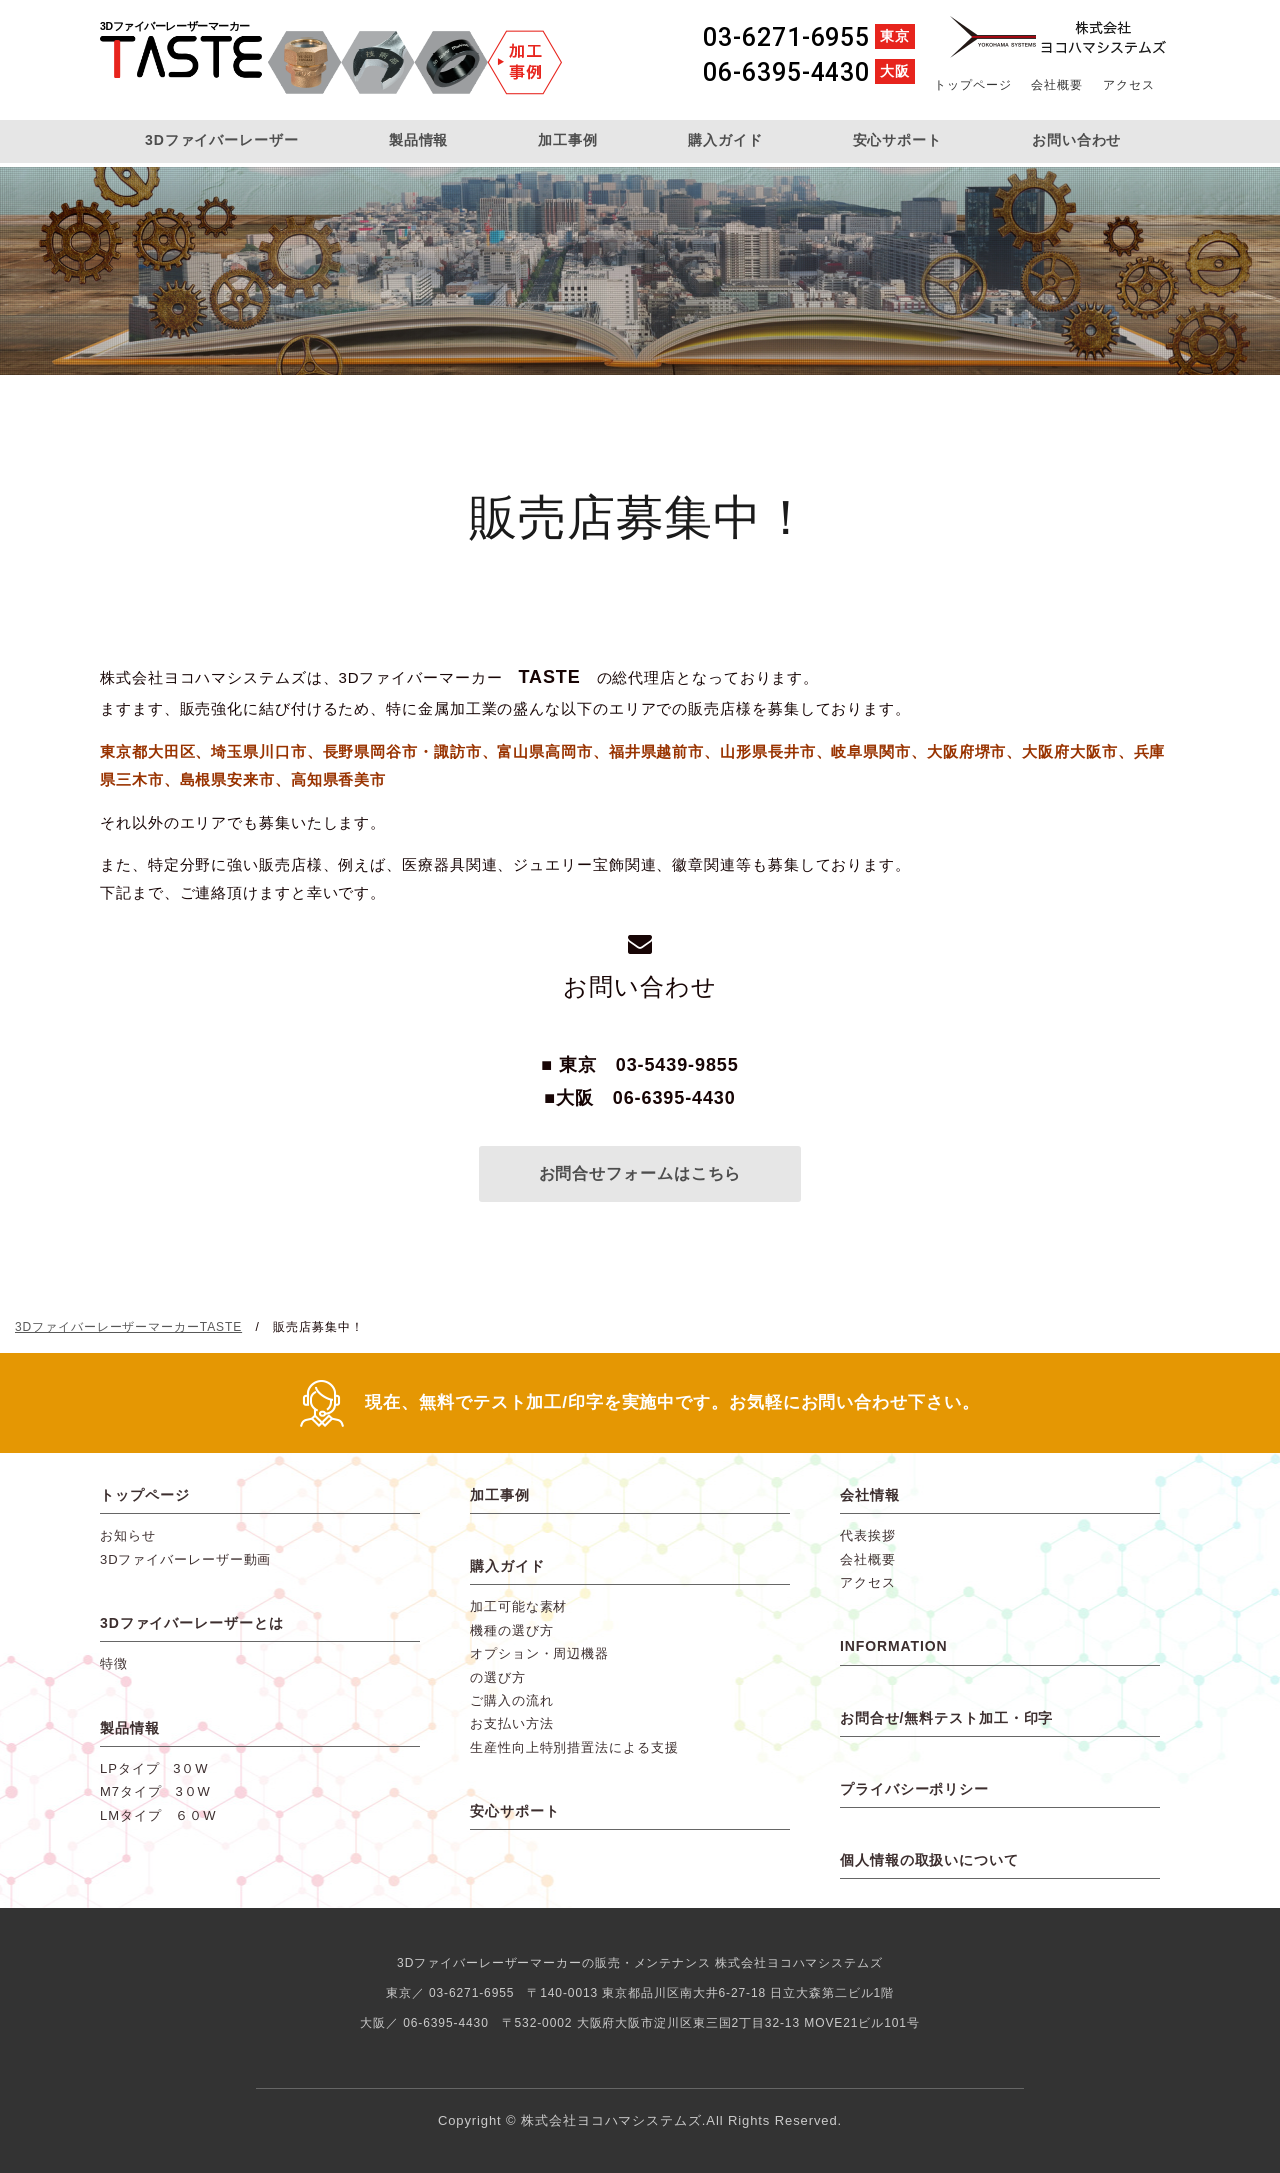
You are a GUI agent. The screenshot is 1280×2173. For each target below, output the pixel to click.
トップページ (972, 85)
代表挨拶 (868, 1535)
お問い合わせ (1076, 140)
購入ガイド (725, 140)
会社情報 (870, 1495)
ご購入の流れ (511, 1700)
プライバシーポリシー (914, 1789)
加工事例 (568, 140)
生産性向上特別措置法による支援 (574, 1747)
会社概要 (1057, 85)
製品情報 (419, 140)
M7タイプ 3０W (155, 1791)
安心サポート (897, 140)
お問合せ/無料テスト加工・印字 (946, 1718)
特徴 (114, 1663)
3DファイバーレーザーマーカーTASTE (181, 63)
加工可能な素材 (518, 1606)
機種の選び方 (511, 1630)
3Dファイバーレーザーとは (192, 1623)
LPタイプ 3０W (154, 1768)
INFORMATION (894, 1646)
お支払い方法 (511, 1723)
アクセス (1129, 85)
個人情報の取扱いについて (929, 1860)
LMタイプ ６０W (158, 1815)
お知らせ (128, 1535)
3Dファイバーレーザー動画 (185, 1559)
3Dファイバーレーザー (222, 140)
